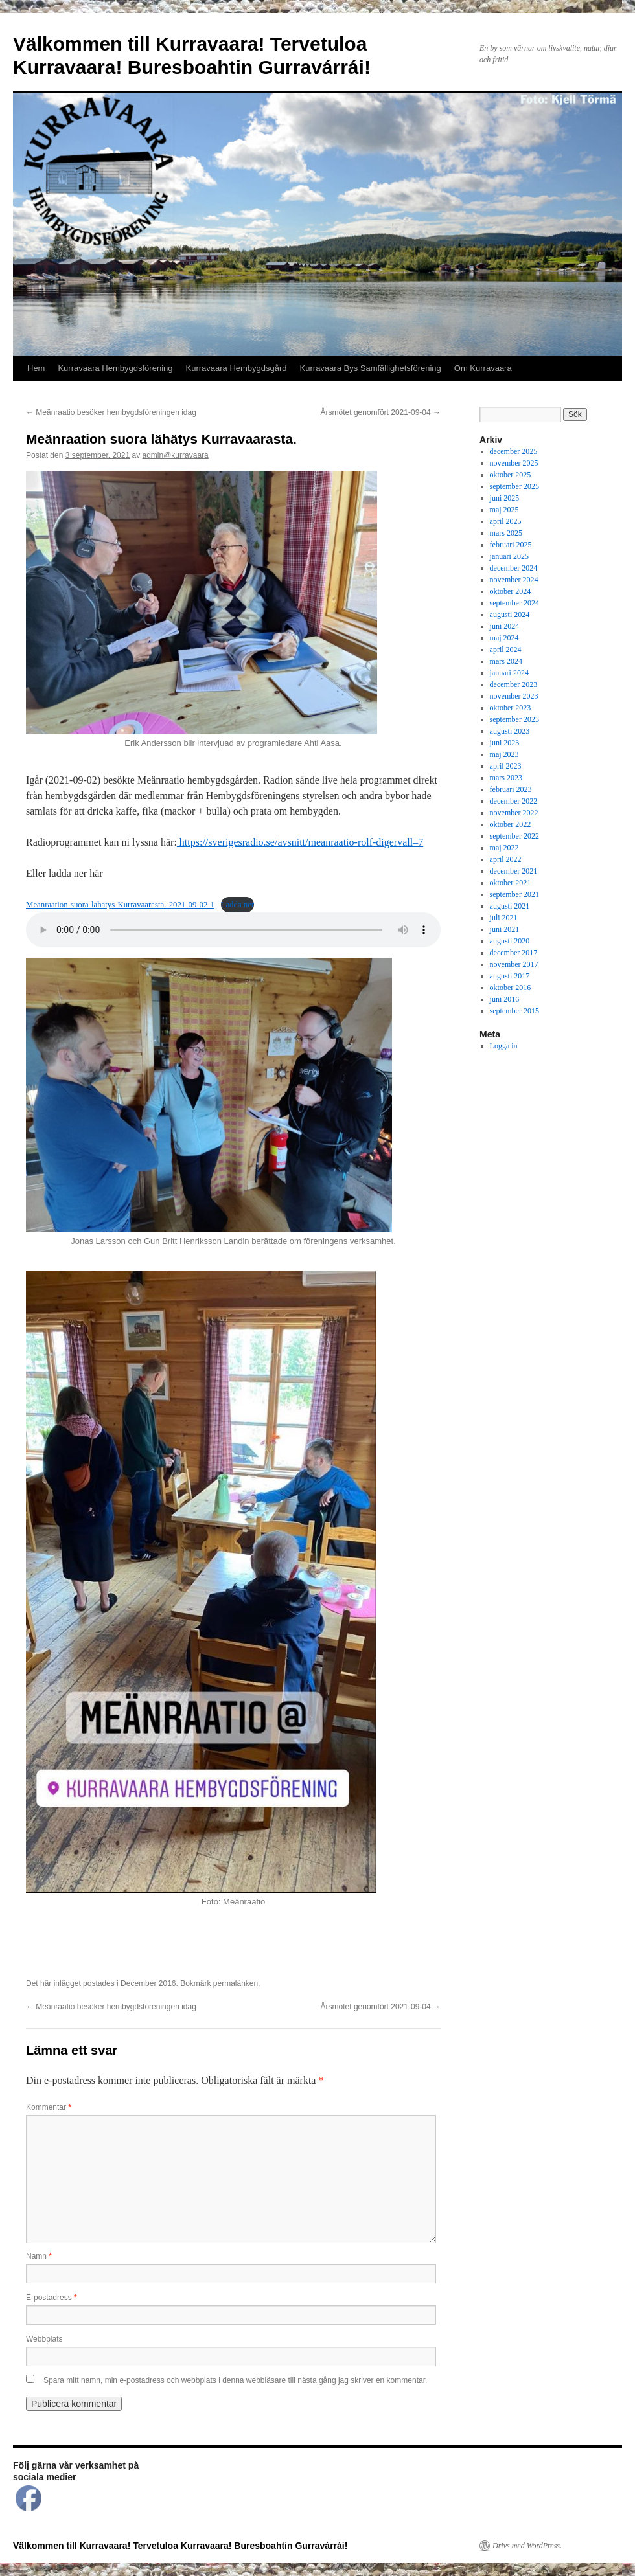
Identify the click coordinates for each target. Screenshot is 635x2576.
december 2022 (514, 801)
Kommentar (48, 2107)
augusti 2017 (510, 975)
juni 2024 (505, 626)
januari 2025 (509, 556)
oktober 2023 (510, 707)
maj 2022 (504, 847)
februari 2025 (511, 544)
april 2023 (506, 766)
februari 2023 (511, 789)
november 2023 (514, 696)
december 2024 (514, 567)
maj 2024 (504, 637)
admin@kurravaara (176, 455)
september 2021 (514, 894)
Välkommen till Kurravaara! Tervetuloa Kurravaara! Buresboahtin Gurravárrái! (180, 2545)
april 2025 (506, 521)
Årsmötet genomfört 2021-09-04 (381, 412)
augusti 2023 (510, 731)
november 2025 (514, 463)
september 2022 (514, 836)
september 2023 (514, 719)
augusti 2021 (510, 905)
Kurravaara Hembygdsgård (236, 368)
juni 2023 (505, 742)
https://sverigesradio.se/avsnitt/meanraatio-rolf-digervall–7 (300, 842)
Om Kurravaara (483, 368)
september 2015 (514, 1010)
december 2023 (514, 684)
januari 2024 (509, 672)
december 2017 (514, 952)
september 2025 (514, 486)
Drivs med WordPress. (527, 2545)
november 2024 (514, 579)
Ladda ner (238, 904)
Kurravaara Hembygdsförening (115, 368)
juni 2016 (505, 999)
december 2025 (514, 451)
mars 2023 (506, 777)
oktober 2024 (510, 591)
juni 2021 (505, 929)
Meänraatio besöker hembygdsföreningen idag (111, 412)
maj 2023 (504, 754)
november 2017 (514, 964)
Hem (36, 368)
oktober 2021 (510, 882)
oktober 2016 (510, 987)
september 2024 (514, 602)
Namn (39, 2256)
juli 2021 (504, 917)
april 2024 (506, 649)
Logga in (504, 1045)
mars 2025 (506, 532)
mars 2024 (506, 661)
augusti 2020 (510, 940)
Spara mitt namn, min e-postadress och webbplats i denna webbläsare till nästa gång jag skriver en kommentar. (235, 2380)
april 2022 (506, 859)
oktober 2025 (510, 474)
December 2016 (148, 1983)
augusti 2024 (510, 614)
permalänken (235, 1983)
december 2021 (514, 871)
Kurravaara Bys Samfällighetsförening (370, 368)
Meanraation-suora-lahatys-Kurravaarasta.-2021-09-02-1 (120, 904)
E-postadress (51, 2297)
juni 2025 (505, 498)
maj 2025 (504, 509)
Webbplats (44, 2339)
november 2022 (514, 812)
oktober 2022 (510, 824)
